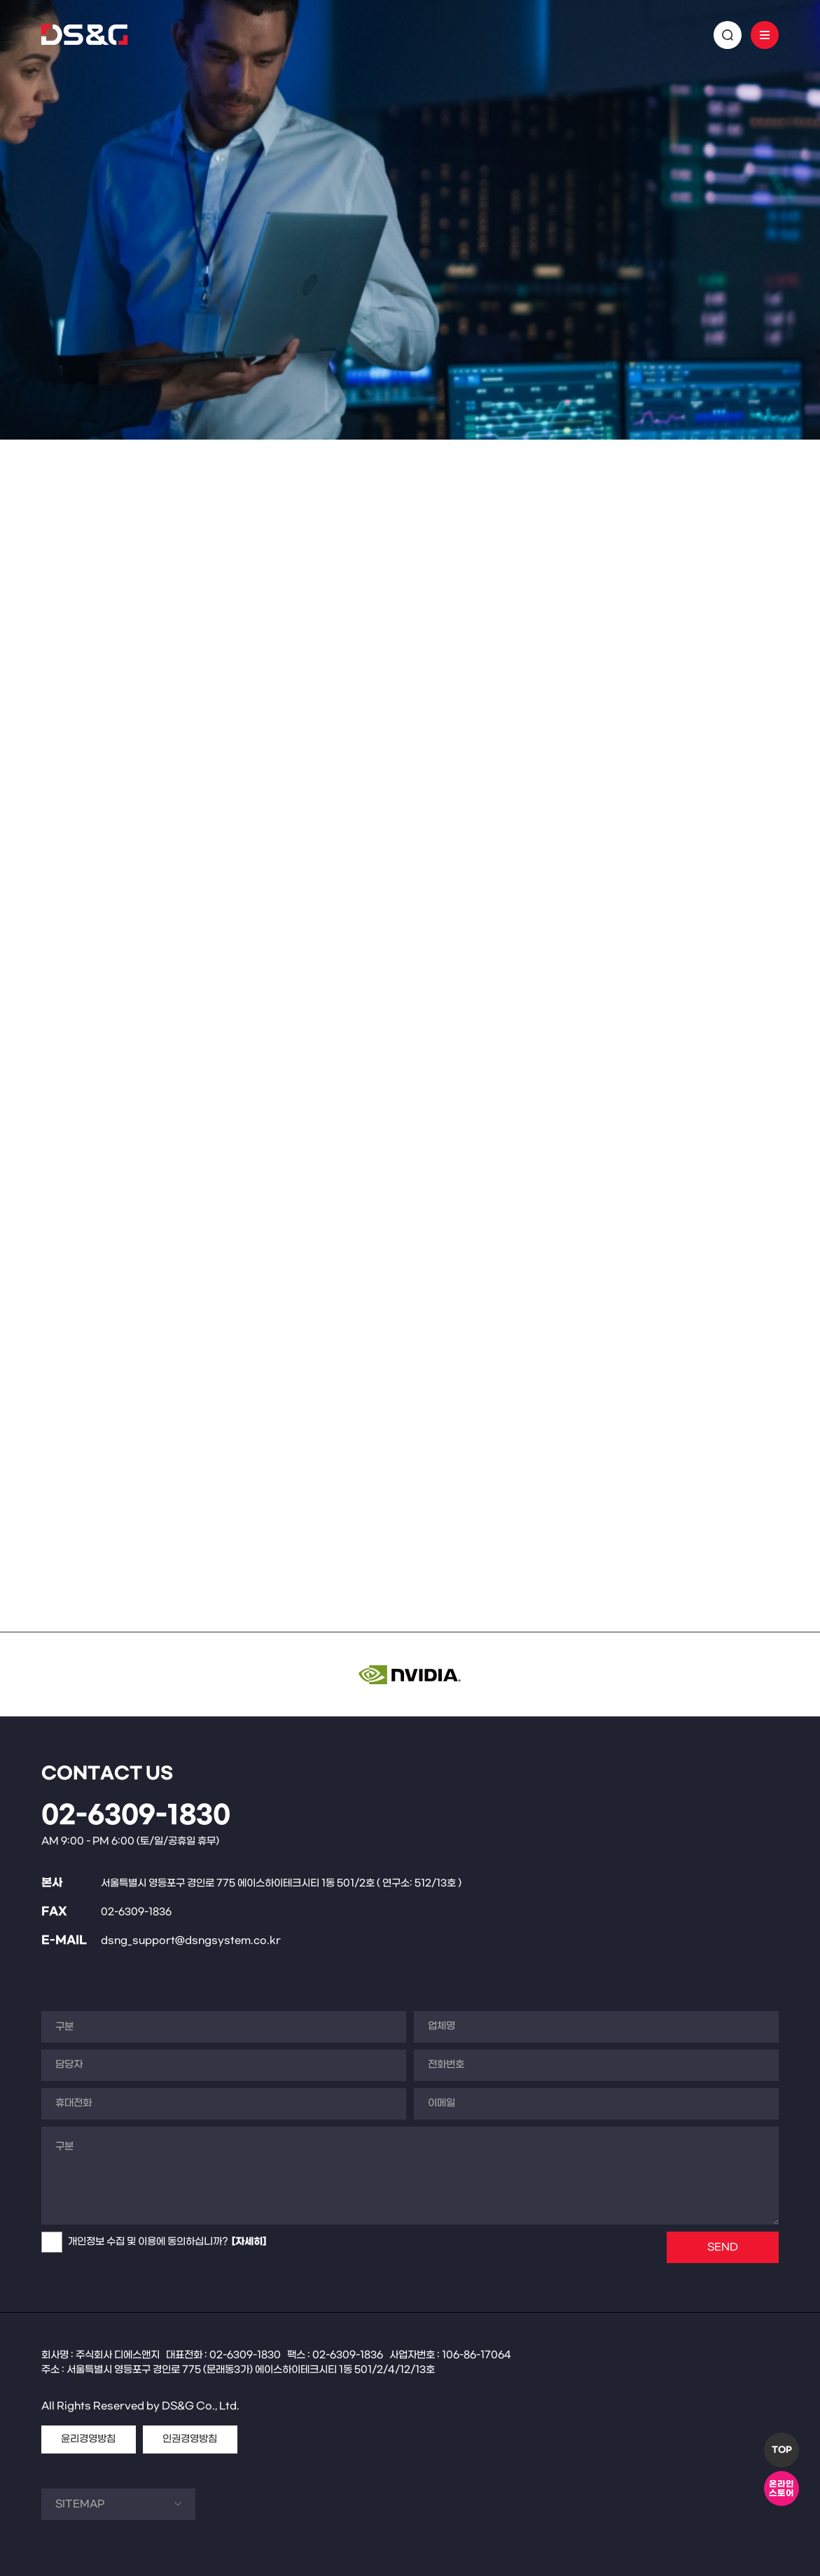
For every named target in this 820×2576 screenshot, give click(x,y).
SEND (722, 2247)
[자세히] (249, 2242)
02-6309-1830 (135, 1815)
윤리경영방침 (88, 2439)
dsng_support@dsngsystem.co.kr (191, 1941)
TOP (782, 2450)
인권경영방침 (189, 2439)
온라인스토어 (781, 2488)
